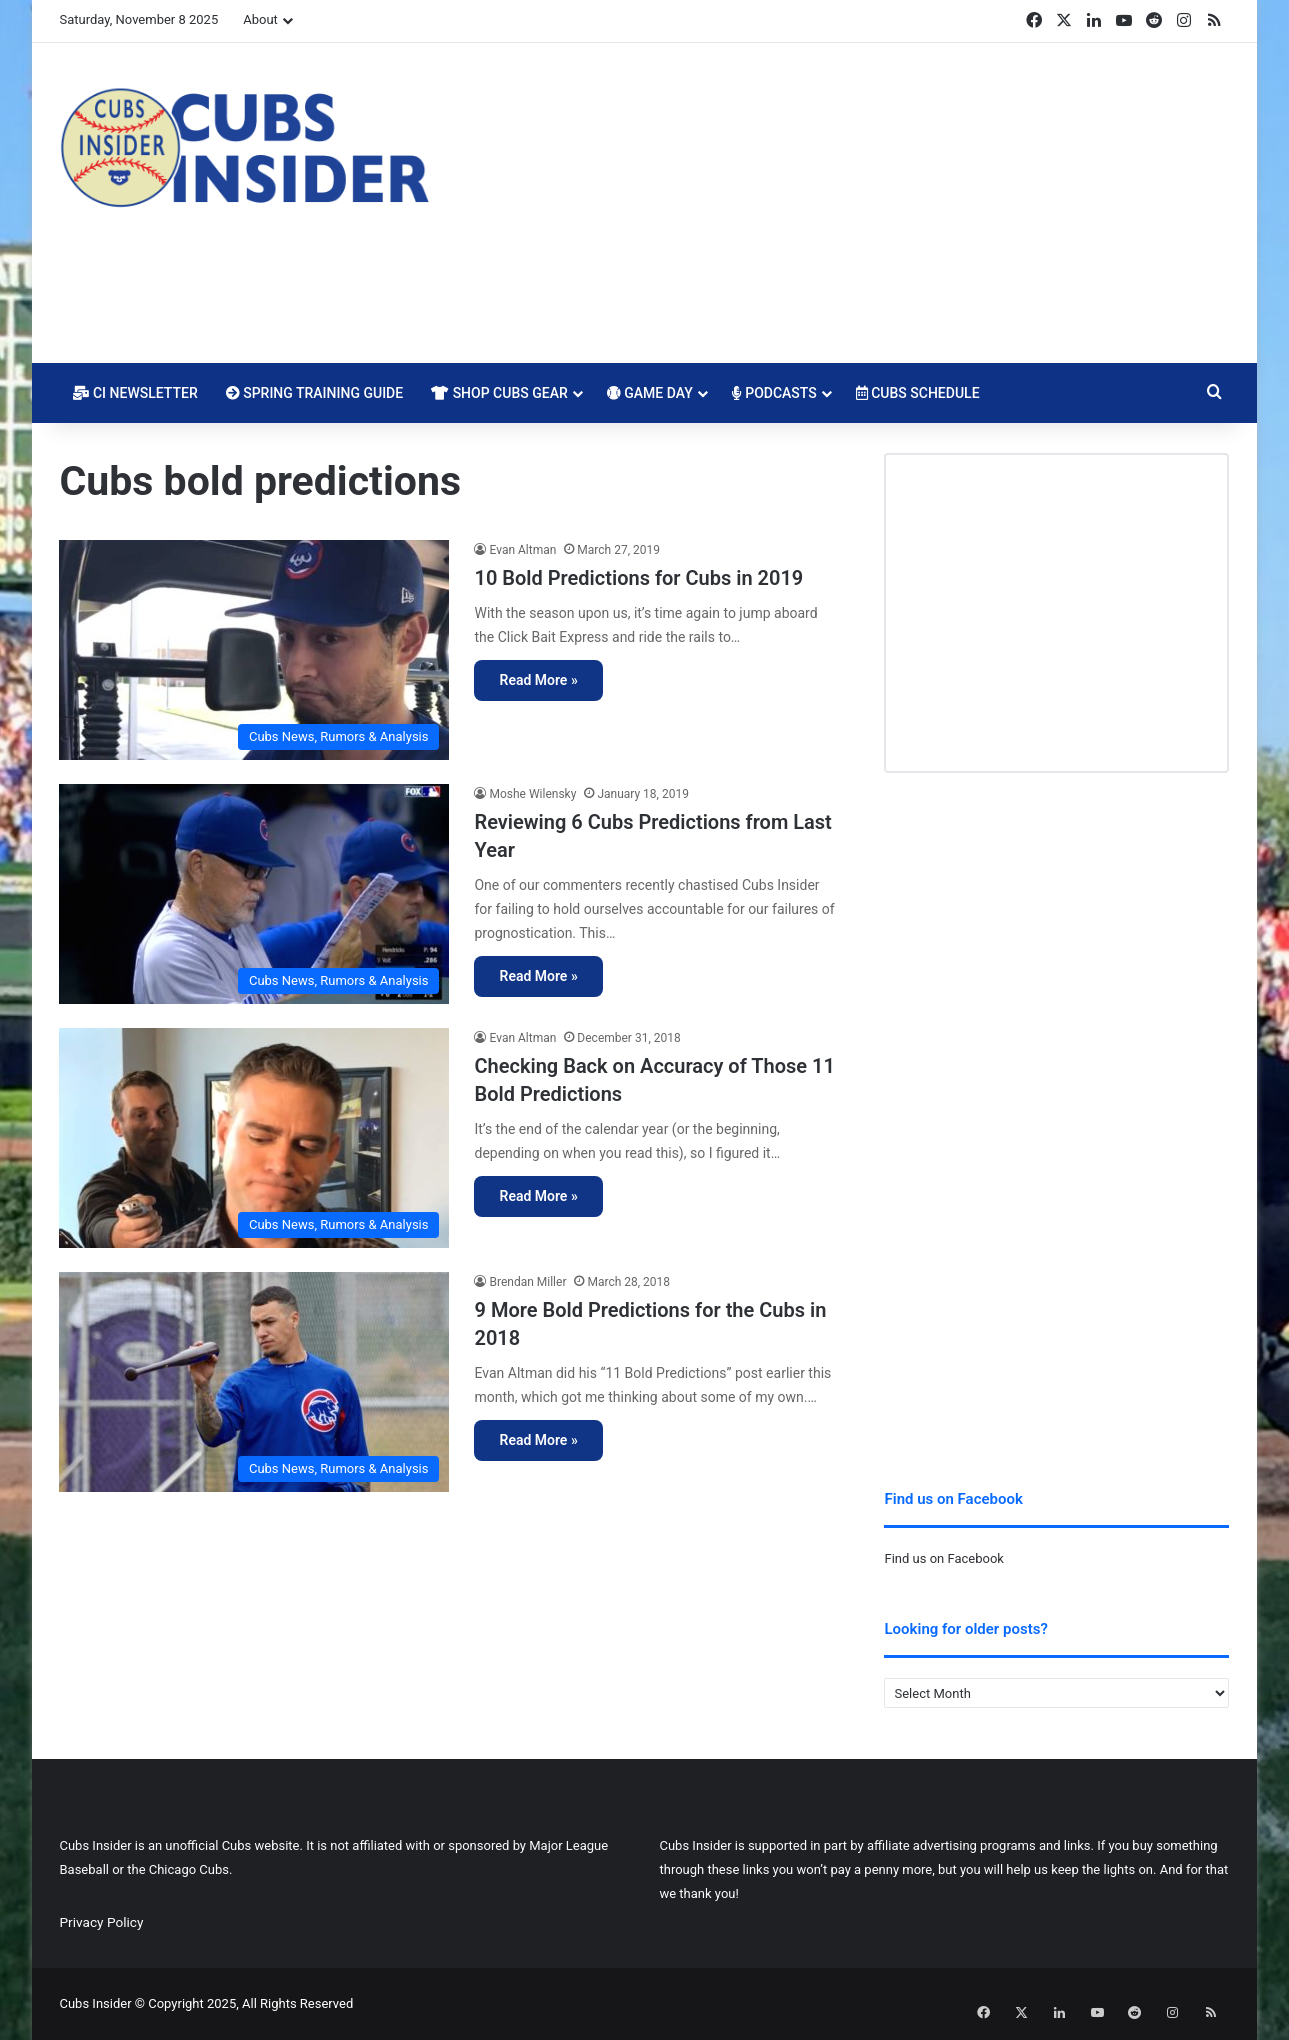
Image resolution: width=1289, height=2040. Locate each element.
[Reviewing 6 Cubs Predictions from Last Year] (254, 894)
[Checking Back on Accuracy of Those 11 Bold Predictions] (254, 1138)
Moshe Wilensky (532, 794)
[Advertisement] (844, 203)
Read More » (538, 680)
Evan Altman (522, 550)
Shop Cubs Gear (499, 393)
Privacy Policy (101, 1922)
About (260, 19)
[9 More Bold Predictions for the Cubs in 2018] (254, 1382)
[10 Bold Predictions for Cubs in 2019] (254, 650)
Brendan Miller (527, 1282)
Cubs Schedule (918, 393)
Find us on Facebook (943, 1558)
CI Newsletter (135, 393)
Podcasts (774, 393)
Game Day (650, 393)
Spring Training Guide (314, 393)
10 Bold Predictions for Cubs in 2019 (638, 578)
